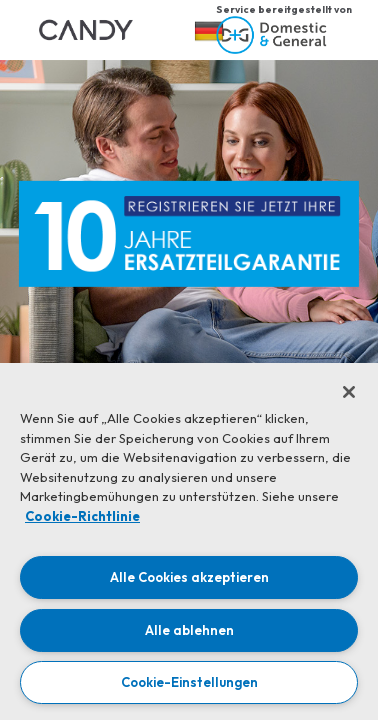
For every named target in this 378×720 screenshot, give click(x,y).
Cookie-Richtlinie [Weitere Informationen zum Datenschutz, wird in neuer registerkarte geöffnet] (82, 516)
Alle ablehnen (189, 630)
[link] (86, 30)
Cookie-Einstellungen (189, 682)
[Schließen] (349, 392)
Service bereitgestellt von (284, 10)
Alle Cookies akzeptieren (189, 577)
